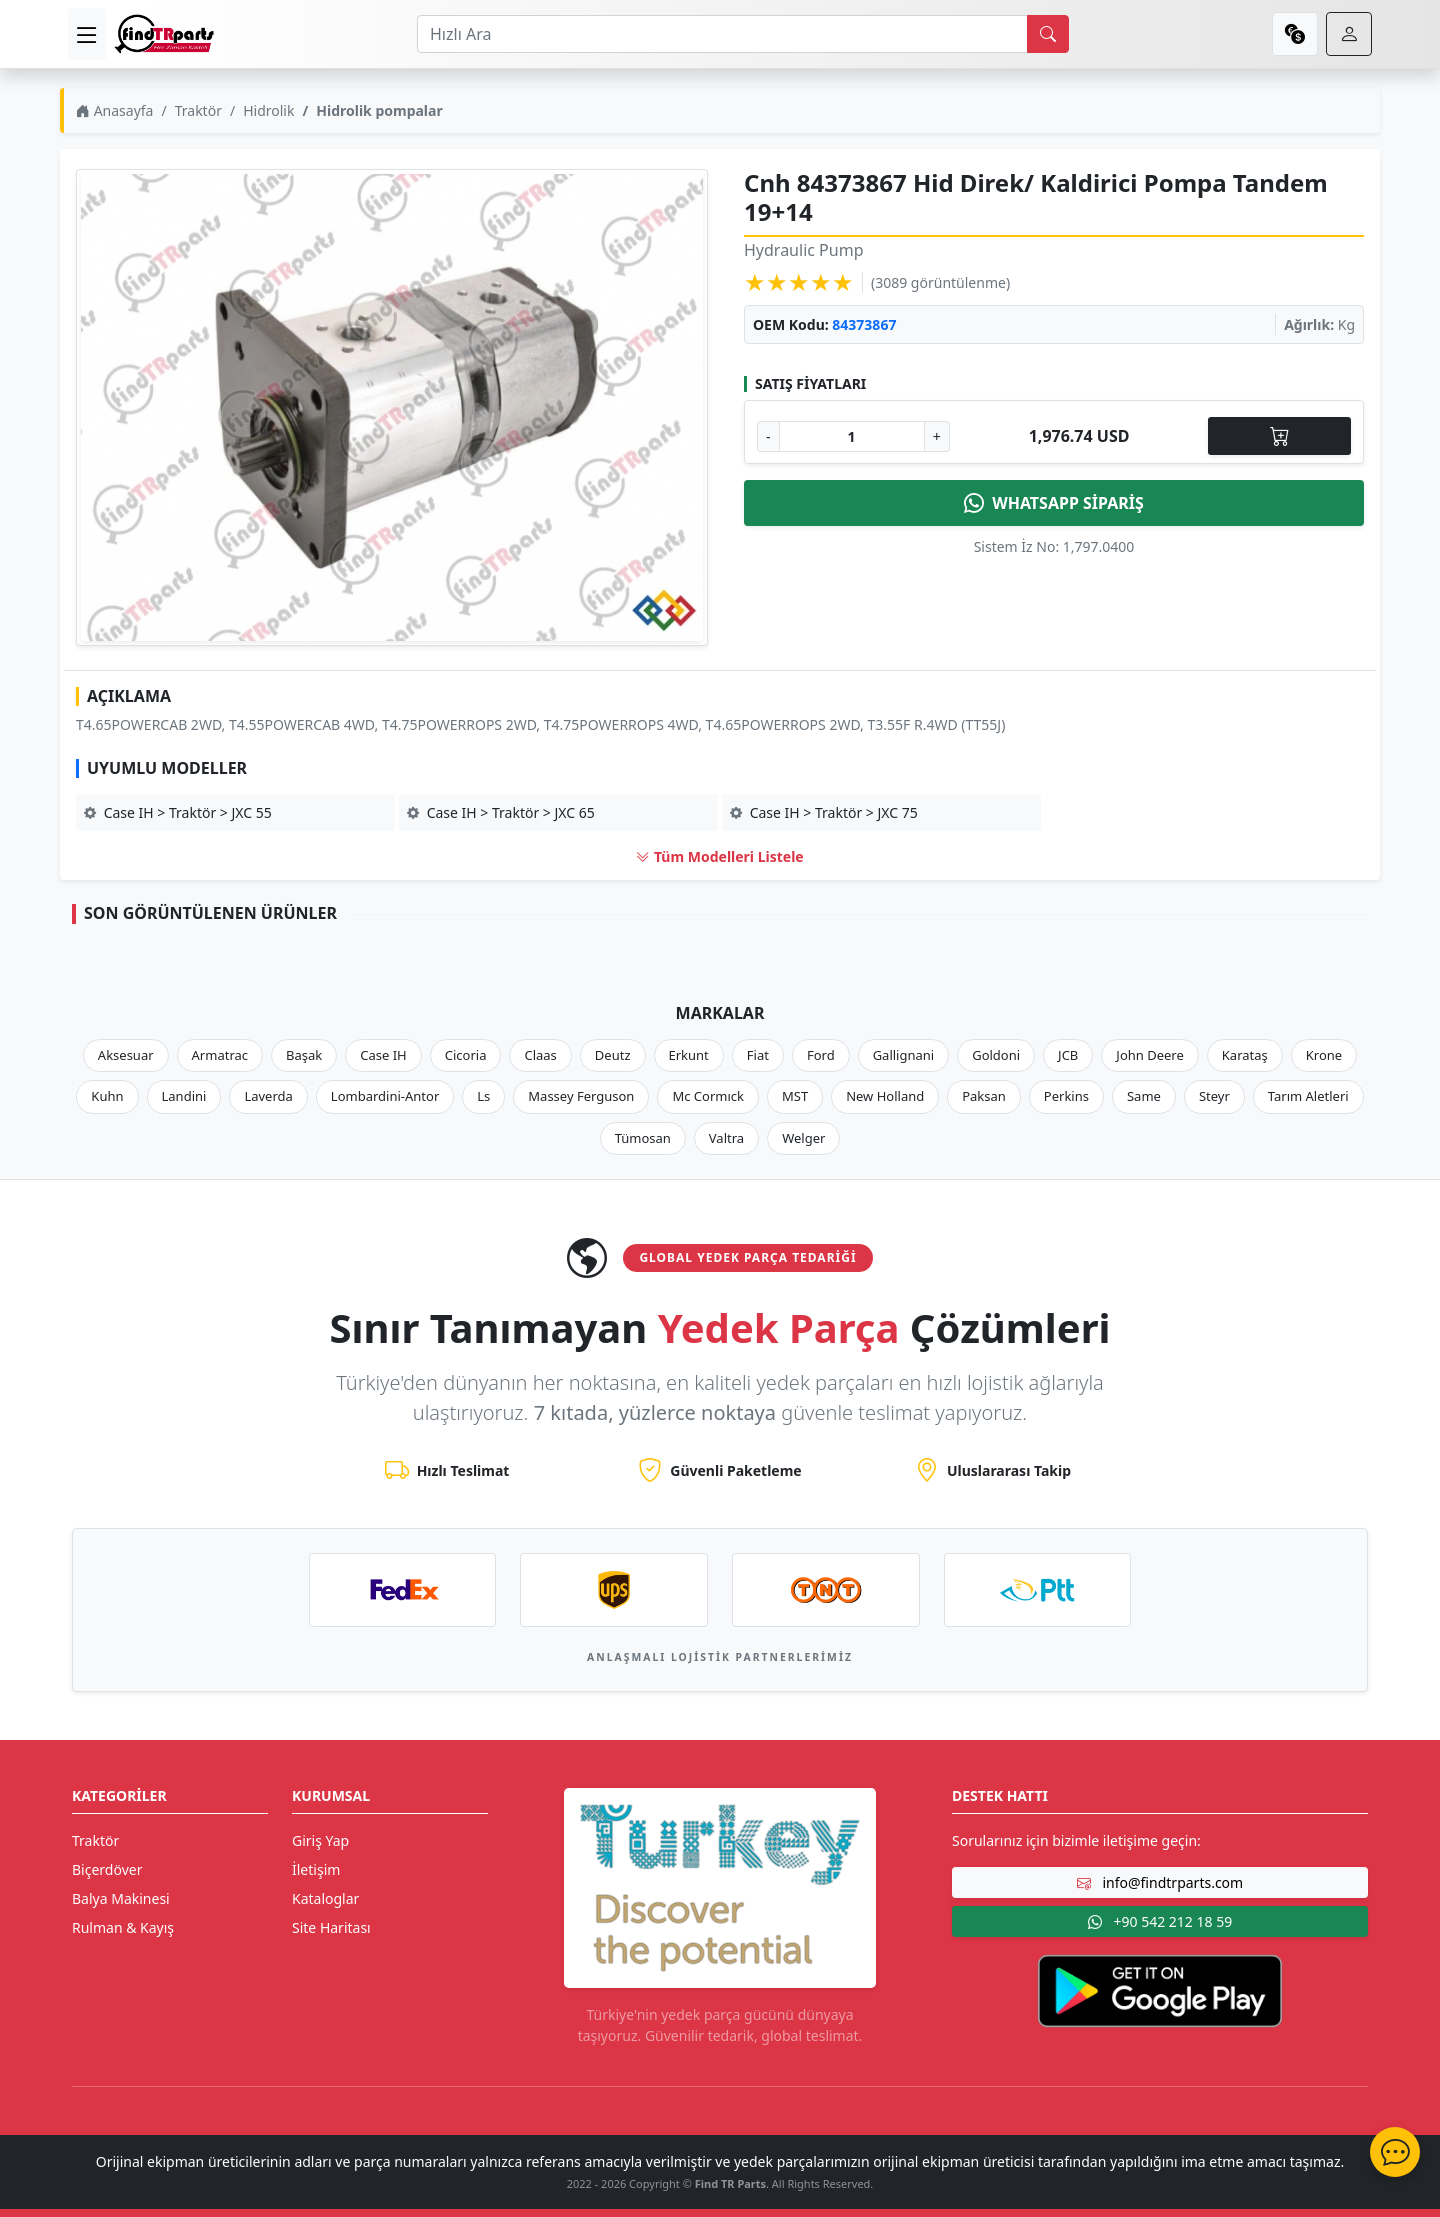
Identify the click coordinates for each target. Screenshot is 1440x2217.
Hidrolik (268, 110)
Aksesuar (126, 1055)
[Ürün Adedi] (852, 436)
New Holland (885, 1096)
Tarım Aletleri (1308, 1096)
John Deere (1149, 1055)
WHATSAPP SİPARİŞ (1054, 503)
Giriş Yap (320, 1840)
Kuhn (107, 1096)
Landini (184, 1096)
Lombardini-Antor (385, 1096)
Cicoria (466, 1055)
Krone (1324, 1055)
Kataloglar (325, 1898)
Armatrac (220, 1055)
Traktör (198, 110)
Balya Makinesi (121, 1898)
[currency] (1295, 34)
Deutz (613, 1055)
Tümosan (643, 1138)
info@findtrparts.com (1160, 1882)
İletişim (316, 1869)
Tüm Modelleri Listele (719, 856)
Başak (304, 1055)
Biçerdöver (107, 1869)
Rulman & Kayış (123, 1927)
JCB (1068, 1055)
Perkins (1066, 1096)
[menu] (87, 34)
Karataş (1245, 1055)
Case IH (383, 1055)
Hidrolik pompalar (379, 110)
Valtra (726, 1138)
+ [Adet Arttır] (937, 436)
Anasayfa (114, 110)
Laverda (268, 1096)
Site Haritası (331, 1927)
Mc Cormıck (708, 1096)
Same (1144, 1096)
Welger (803, 1138)
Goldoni (996, 1055)
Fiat (758, 1055)
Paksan (984, 1096)
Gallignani (904, 1055)
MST (795, 1096)
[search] (1048, 34)
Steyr (1214, 1096)
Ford (821, 1055)
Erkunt (689, 1055)
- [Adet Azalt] (768, 436)
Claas (540, 1055)
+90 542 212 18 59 (1160, 1921)
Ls (483, 1096)
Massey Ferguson (581, 1096)
